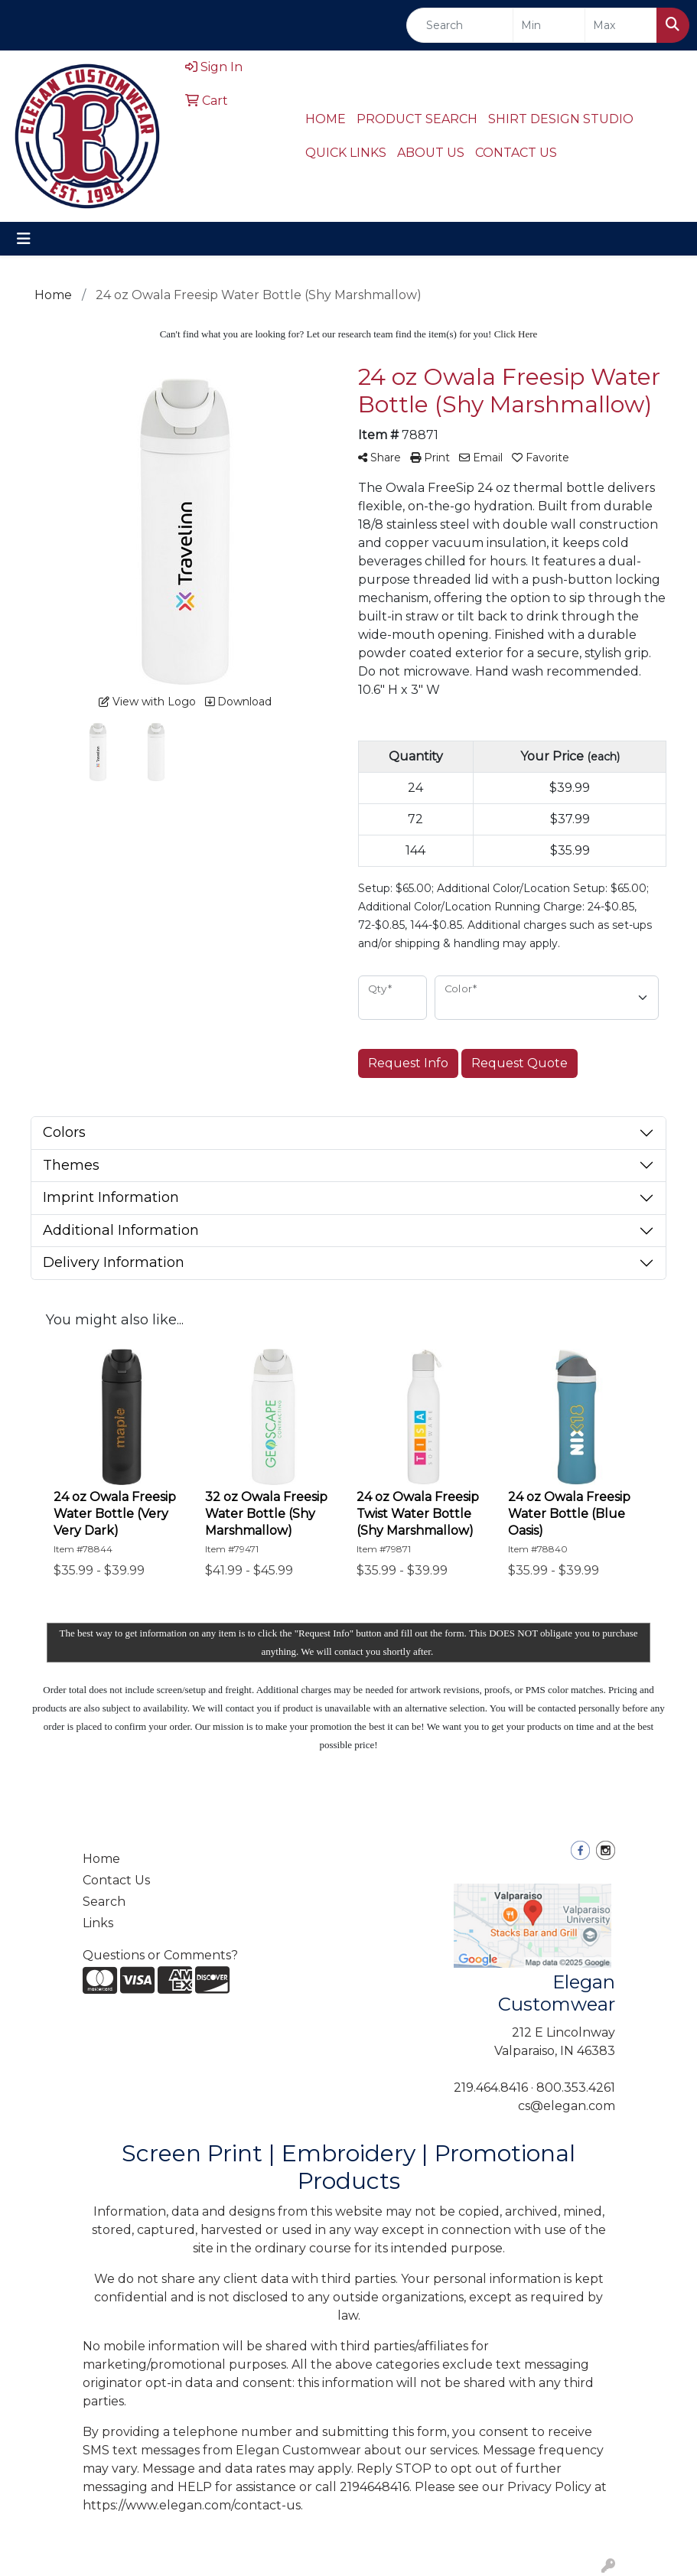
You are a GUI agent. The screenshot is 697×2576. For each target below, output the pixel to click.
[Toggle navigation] (24, 238)
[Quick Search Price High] (621, 25)
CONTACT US (516, 152)
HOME (325, 119)
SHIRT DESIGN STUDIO (560, 119)
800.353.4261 (575, 2087)
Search (104, 1901)
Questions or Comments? (160, 1955)
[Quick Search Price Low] (549, 25)
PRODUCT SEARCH (417, 119)
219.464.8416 (491, 2087)
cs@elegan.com (566, 2106)
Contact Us (116, 1880)
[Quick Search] (459, 25)
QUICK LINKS (345, 152)
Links (98, 1923)
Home (101, 1858)
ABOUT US (430, 152)
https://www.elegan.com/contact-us (192, 2505)
